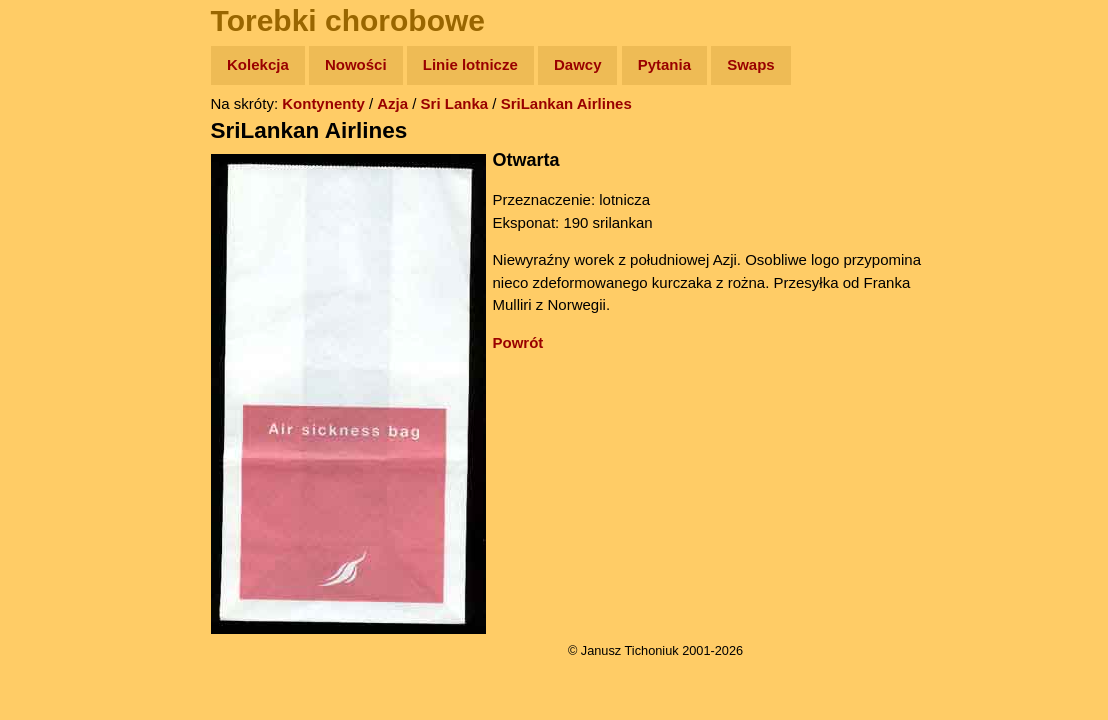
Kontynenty (340, 103)
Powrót (535, 342)
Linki (51, 373)
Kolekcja (275, 64)
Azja (409, 103)
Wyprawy (66, 142)
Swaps (768, 64)
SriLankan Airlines (583, 103)
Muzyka (60, 296)
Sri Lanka (472, 103)
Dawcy (595, 64)
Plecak (57, 335)
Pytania (681, 64)
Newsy (57, 219)
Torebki (60, 412)
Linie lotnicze (487, 64)
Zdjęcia (59, 181)
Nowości (373, 64)
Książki (59, 258)
